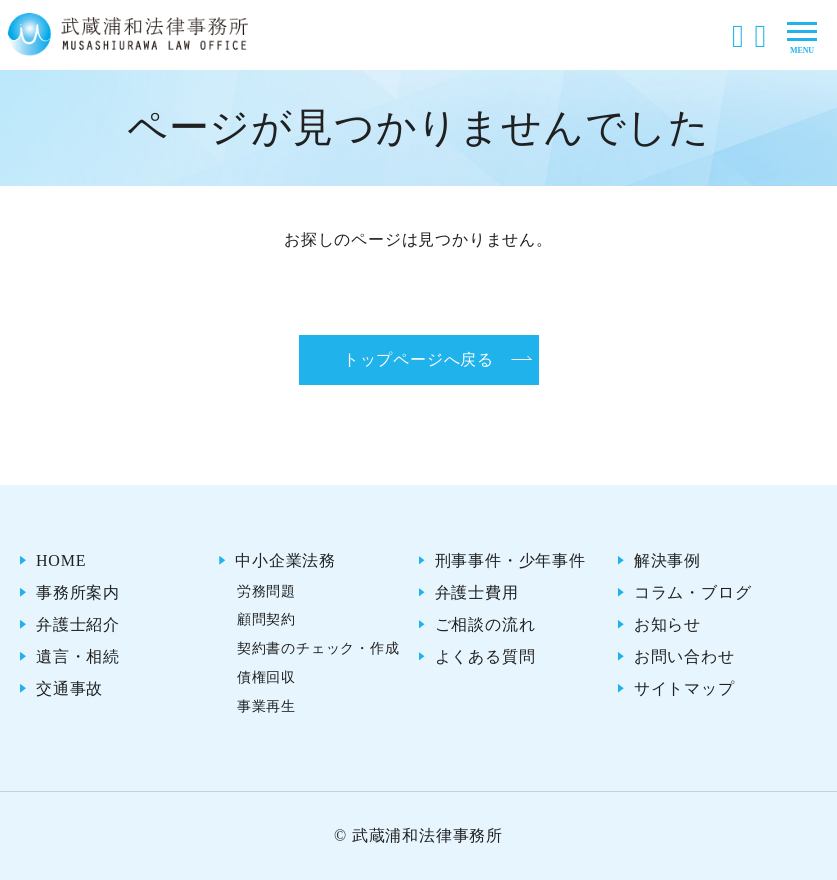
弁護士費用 (477, 592)
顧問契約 (266, 619)
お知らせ (667, 624)
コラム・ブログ (693, 592)
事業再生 (266, 706)
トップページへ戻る (418, 359)
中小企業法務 (285, 560)
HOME (61, 560)
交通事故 (69, 688)
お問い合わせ (684, 656)
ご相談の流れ (485, 624)
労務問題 (266, 591)
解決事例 (667, 560)
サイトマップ (684, 688)
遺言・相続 (78, 656)
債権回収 (266, 677)
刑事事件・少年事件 (510, 560)
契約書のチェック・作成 (318, 648)
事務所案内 (78, 592)
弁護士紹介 (78, 624)
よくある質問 (485, 656)
